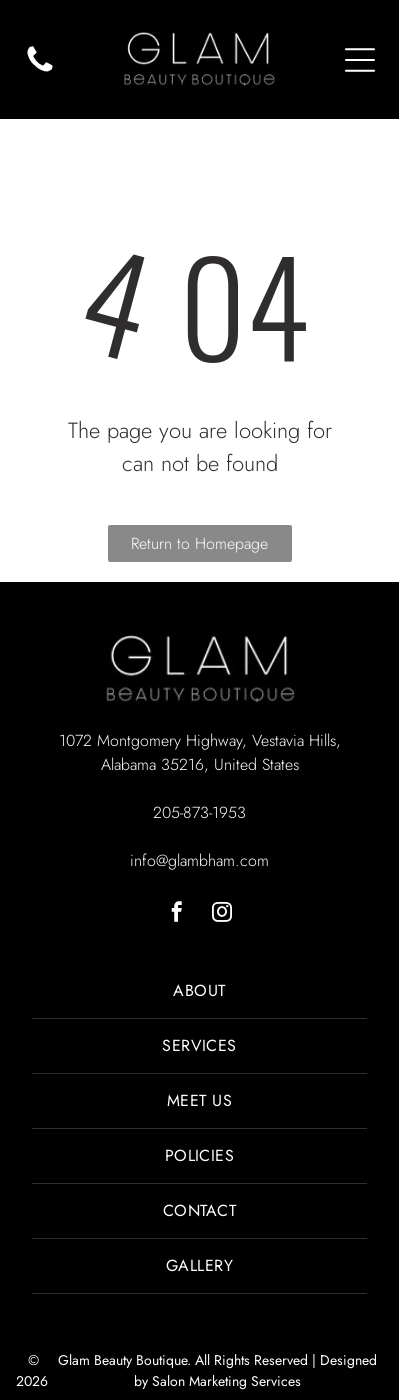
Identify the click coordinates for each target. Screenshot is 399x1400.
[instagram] (222, 914)
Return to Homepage (199, 543)
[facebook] (177, 914)
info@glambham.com (199, 860)
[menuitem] (199, 991)
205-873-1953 (199, 812)
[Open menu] (360, 60)
